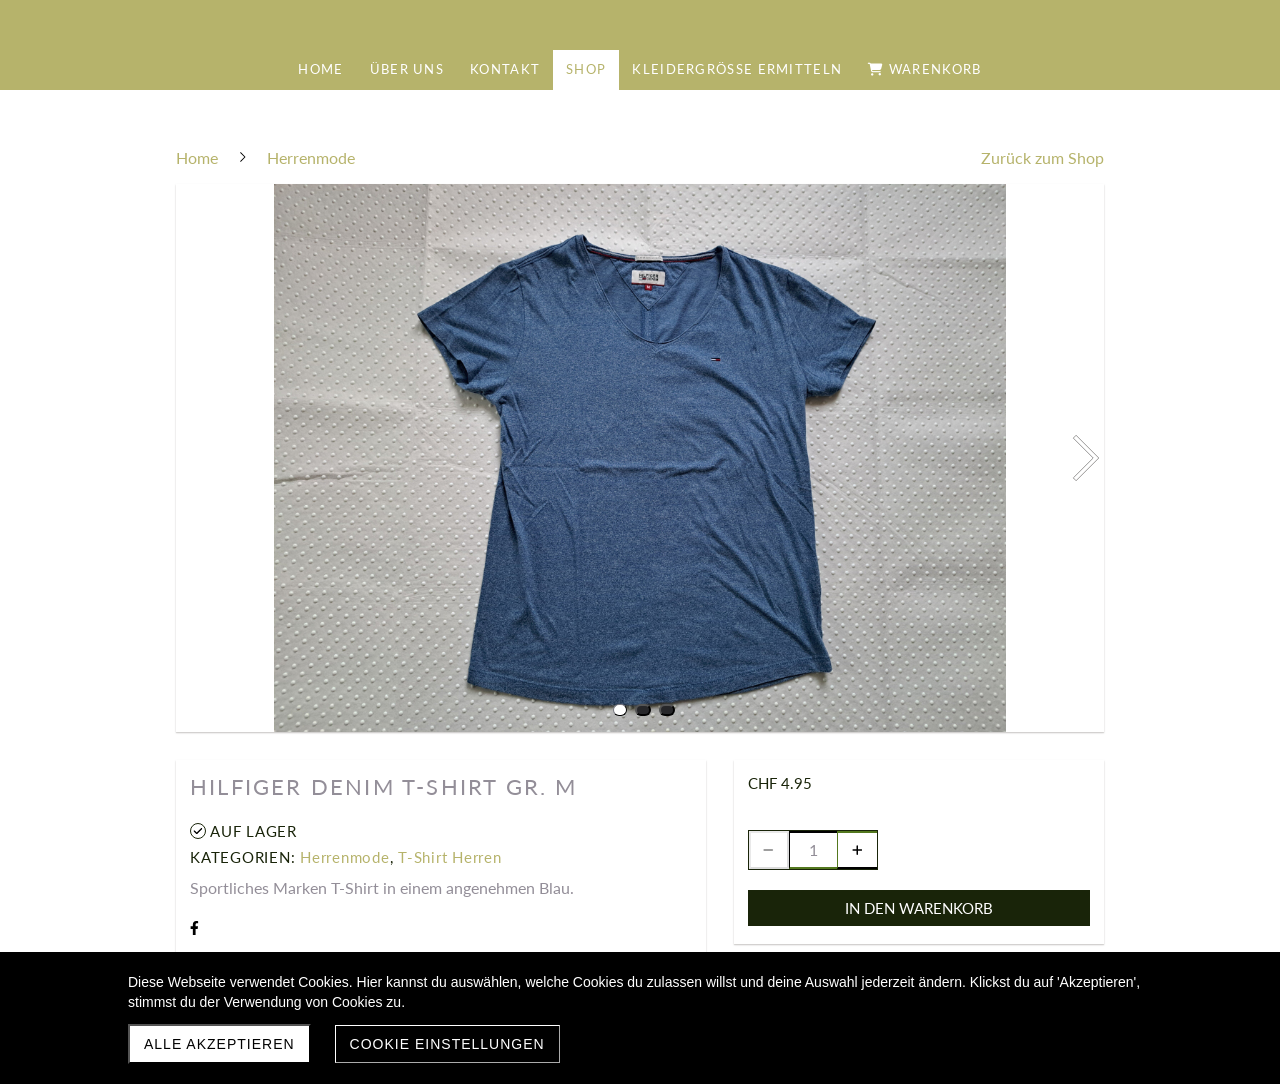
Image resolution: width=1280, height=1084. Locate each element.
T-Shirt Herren (450, 857)
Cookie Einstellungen (447, 1044)
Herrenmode (345, 857)
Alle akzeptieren (219, 1044)
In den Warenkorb (919, 908)
